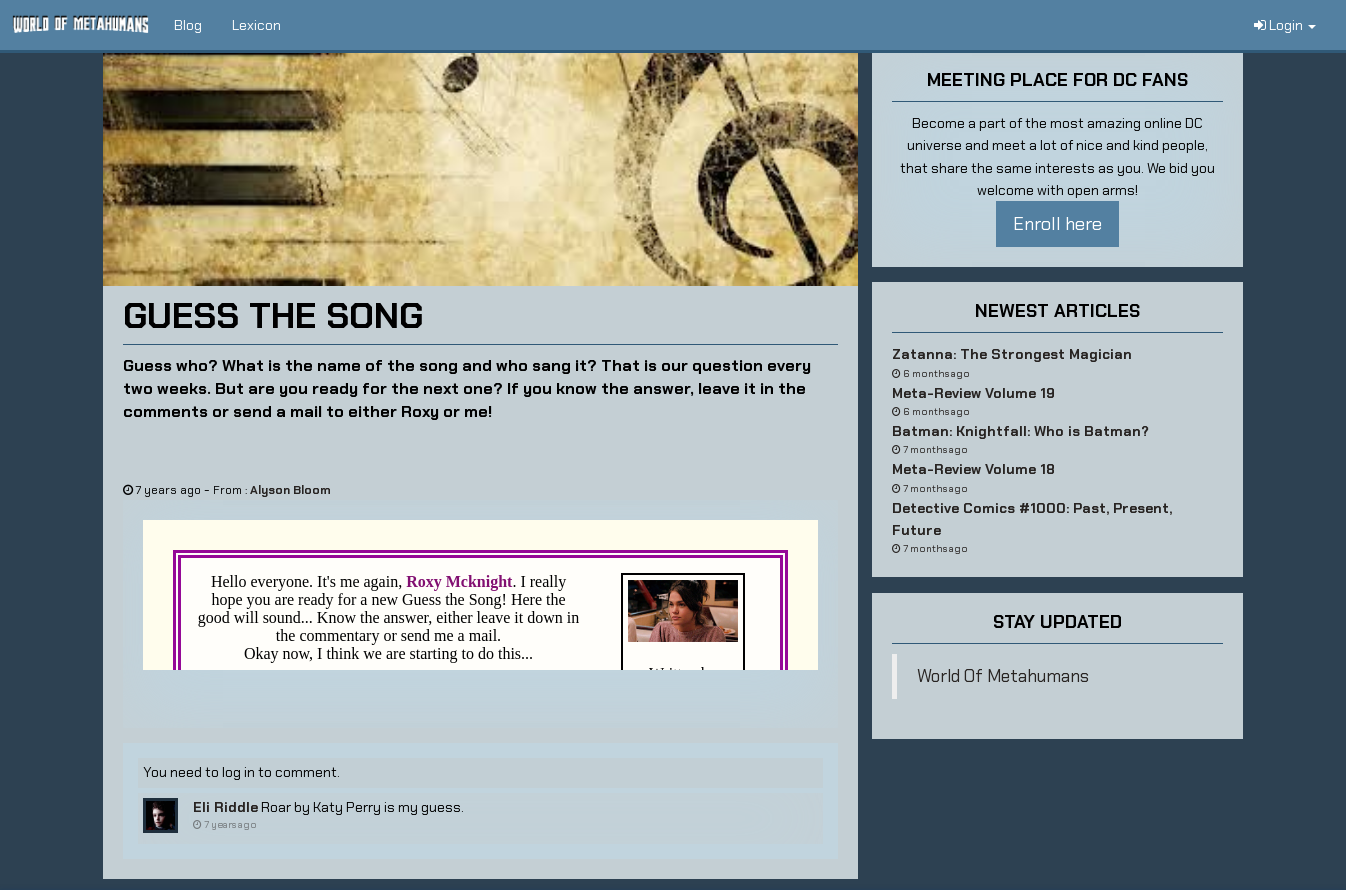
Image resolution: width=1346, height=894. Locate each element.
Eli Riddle (225, 807)
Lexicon (256, 25)
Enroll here (1057, 224)
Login (1285, 25)
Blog (188, 25)
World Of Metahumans (1003, 676)
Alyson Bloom (290, 490)
